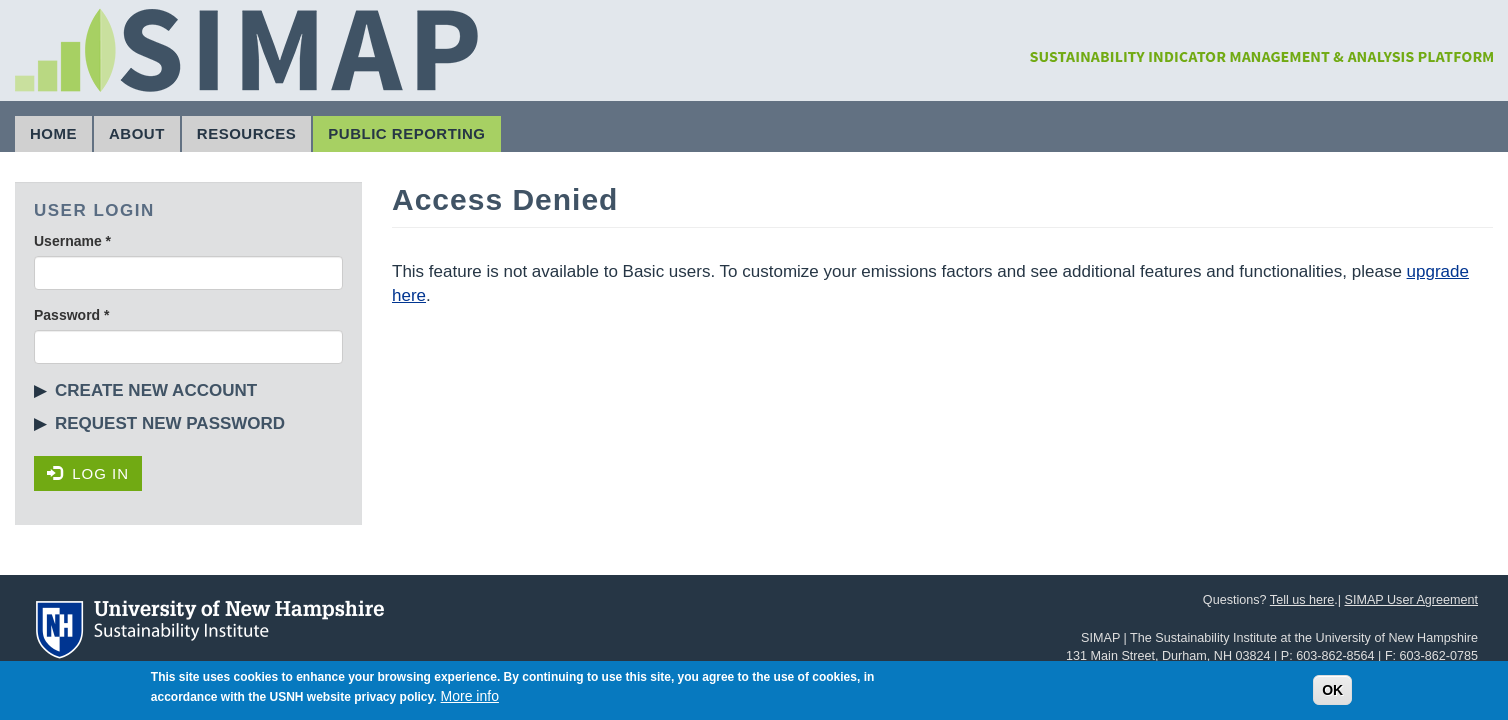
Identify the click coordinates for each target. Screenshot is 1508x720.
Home (53, 133)
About (137, 133)
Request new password (170, 423)
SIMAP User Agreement (1411, 600)
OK (1332, 693)
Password (71, 315)
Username (72, 241)
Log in (88, 473)
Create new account (156, 390)
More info (470, 699)
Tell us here (1302, 600)
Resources (247, 133)
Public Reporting (406, 133)
